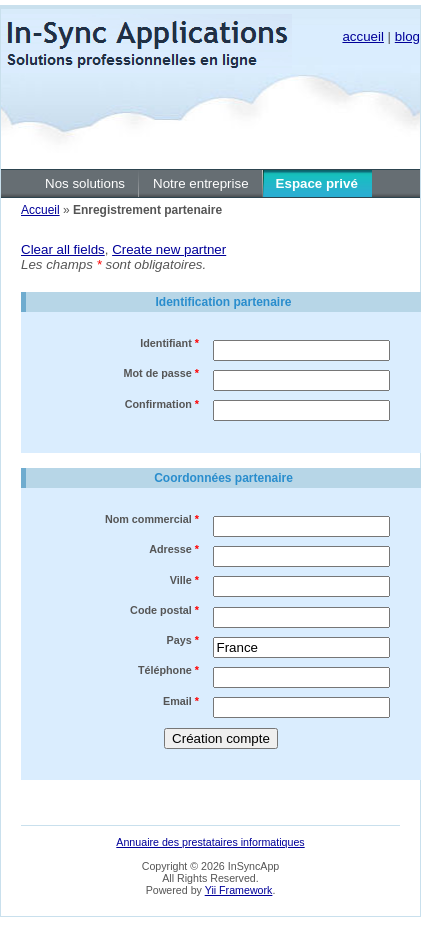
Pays (183, 640)
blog (407, 36)
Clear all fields (63, 249)
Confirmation (162, 404)
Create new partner (169, 249)
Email (181, 701)
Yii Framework (239, 890)
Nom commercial (152, 519)
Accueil (40, 210)
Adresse (174, 549)
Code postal (164, 610)
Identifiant (169, 343)
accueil (363, 36)
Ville (184, 580)
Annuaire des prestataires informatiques (210, 842)
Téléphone (168, 670)
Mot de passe (162, 373)
